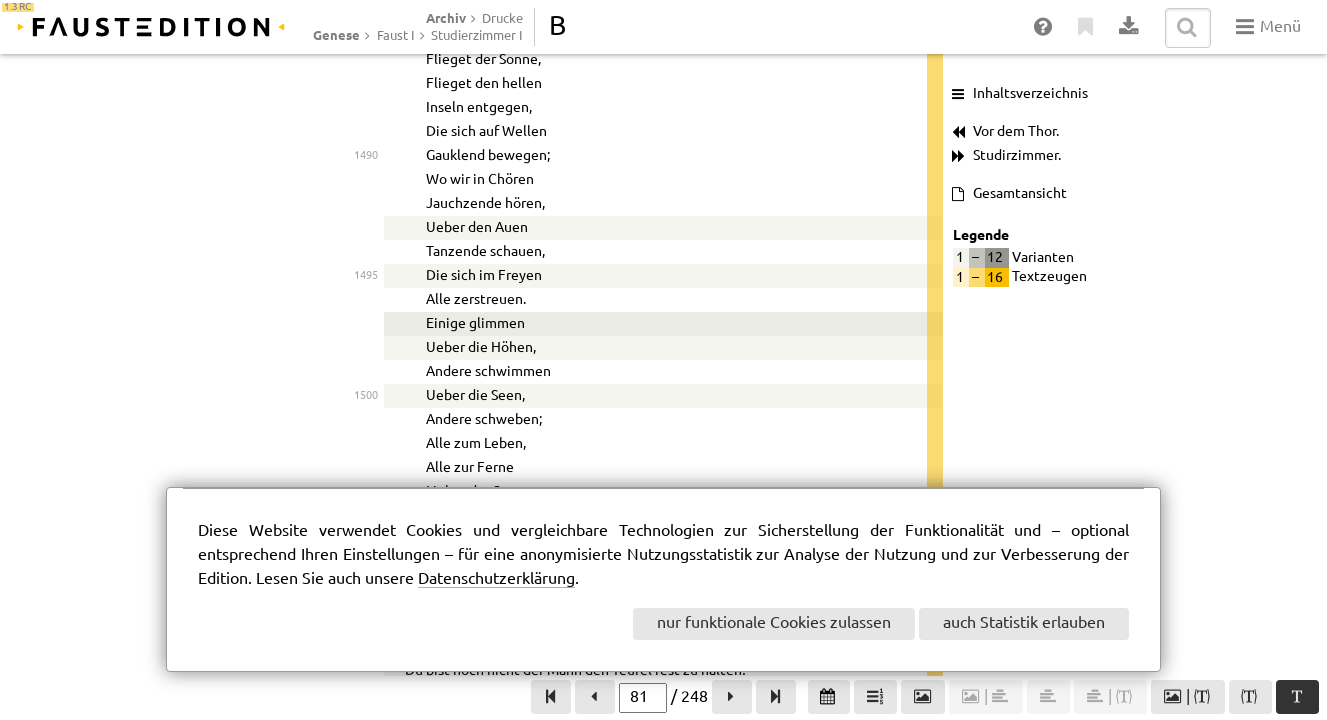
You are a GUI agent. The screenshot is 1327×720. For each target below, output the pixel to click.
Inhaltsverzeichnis (1030, 94)
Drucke (502, 19)
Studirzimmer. (1017, 156)
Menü (1268, 27)
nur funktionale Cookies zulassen (774, 623)
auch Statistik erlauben (1024, 623)
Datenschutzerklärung (496, 579)
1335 (366, 248)
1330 (366, 94)
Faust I (396, 36)
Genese (336, 35)
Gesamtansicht (1020, 194)
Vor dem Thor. (1016, 132)
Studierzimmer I (477, 36)
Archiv (446, 18)
